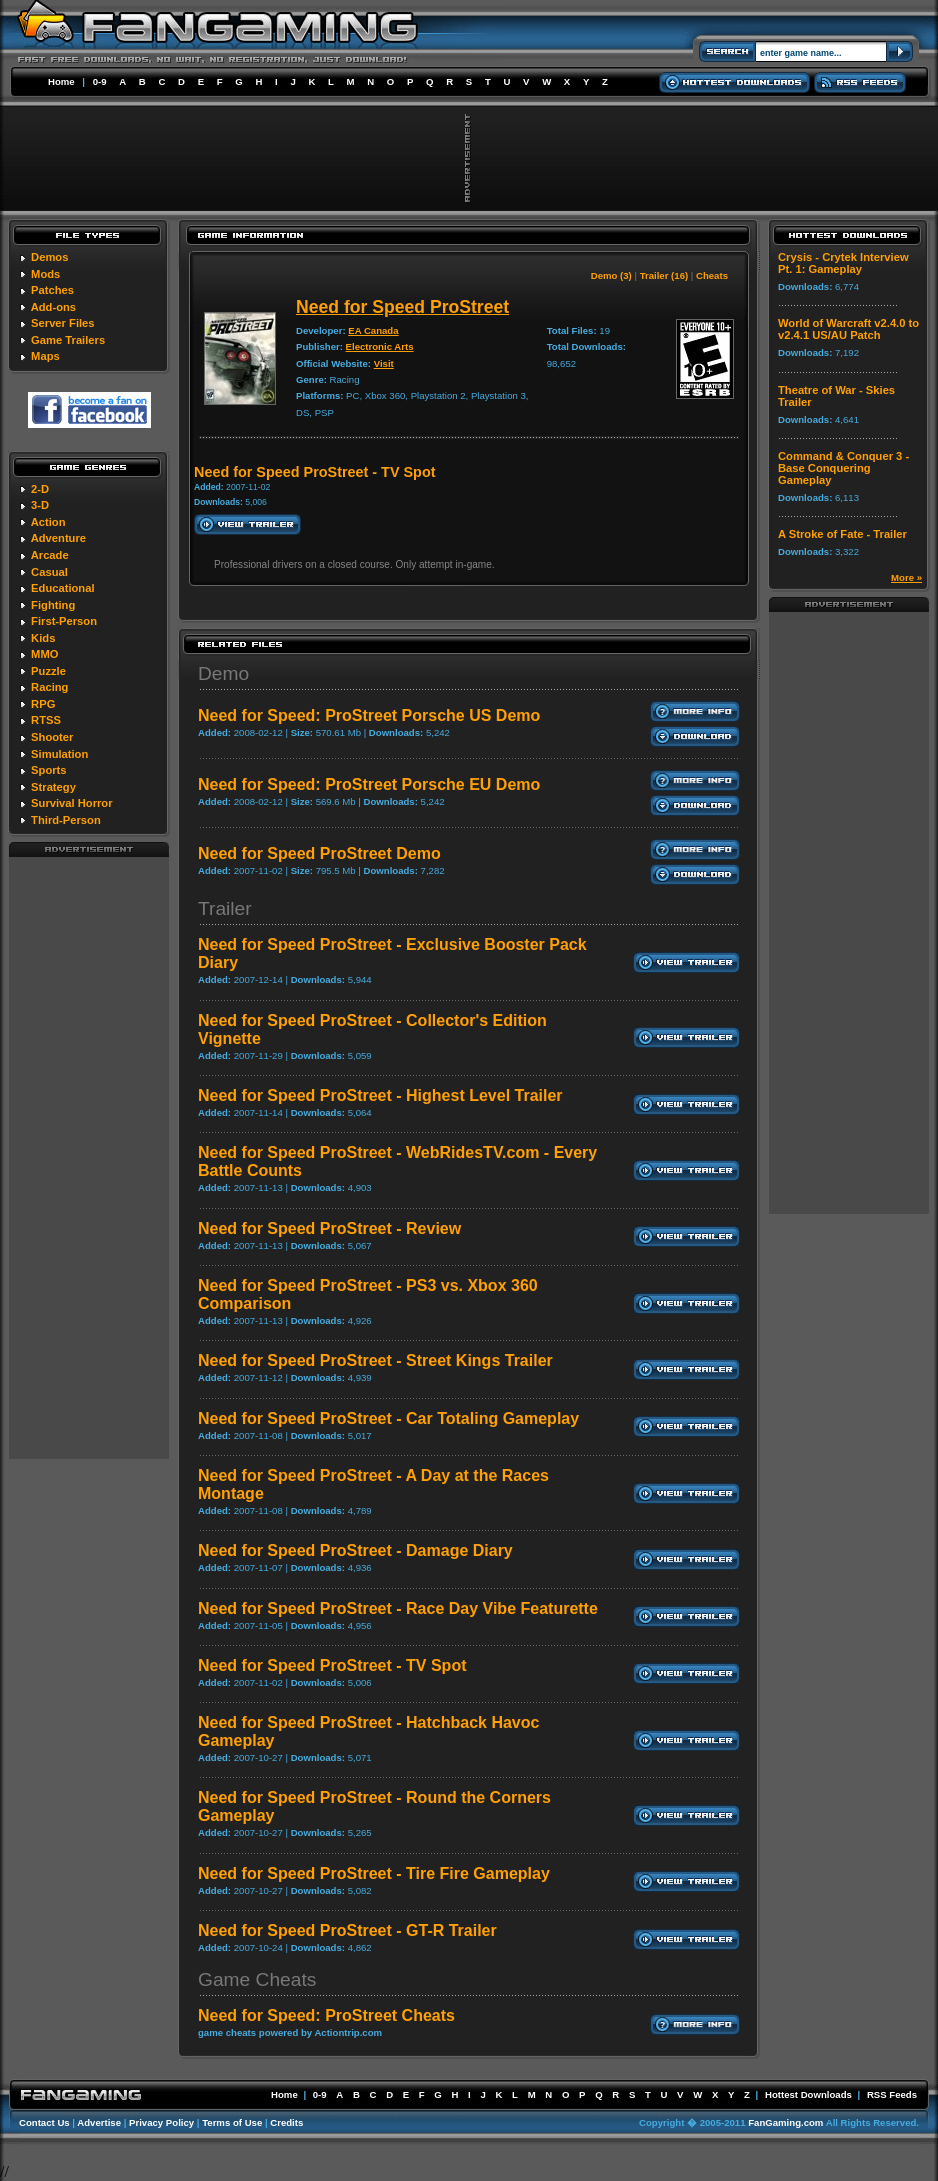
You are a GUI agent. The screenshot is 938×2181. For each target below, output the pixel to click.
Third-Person (66, 820)
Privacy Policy (161, 2122)
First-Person (64, 621)
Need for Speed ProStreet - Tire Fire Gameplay (374, 1873)
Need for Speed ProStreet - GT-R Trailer (347, 1930)
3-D (40, 505)
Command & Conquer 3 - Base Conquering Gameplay (843, 468)
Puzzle (48, 671)
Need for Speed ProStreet (402, 307)
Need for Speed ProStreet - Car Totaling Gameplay (388, 1418)
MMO (44, 654)
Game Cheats (257, 1979)
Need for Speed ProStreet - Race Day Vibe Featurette (398, 1608)
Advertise (99, 2122)
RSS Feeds (892, 2094)
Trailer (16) (664, 275)
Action (48, 522)
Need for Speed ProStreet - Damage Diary (355, 1550)
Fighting (53, 605)
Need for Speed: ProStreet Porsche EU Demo (369, 784)
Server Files (62, 323)
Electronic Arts (380, 346)
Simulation (59, 754)
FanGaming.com (785, 2122)
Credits (286, 2122)
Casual (49, 572)
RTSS (46, 720)
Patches (52, 290)
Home (61, 81)
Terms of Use (232, 2122)
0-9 (100, 81)
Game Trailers (68, 340)
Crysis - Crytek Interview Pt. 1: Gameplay (843, 263)
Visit (384, 363)
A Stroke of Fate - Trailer (842, 534)
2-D (40, 489)
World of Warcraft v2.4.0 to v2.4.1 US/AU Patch (848, 329)
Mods (45, 274)
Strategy (53, 787)
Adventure (58, 538)
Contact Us (44, 2122)
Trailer (225, 908)
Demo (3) (611, 275)
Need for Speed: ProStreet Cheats (326, 2015)
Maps (45, 356)
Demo (223, 673)
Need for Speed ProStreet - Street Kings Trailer (375, 1360)
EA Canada (373, 330)
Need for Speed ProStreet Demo (319, 853)
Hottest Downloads (808, 2094)
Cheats (712, 275)
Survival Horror (71, 803)
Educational (62, 588)
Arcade (50, 555)
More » (906, 577)
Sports (48, 770)
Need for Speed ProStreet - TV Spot (332, 1665)
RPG (43, 704)
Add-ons (53, 307)
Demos (49, 257)
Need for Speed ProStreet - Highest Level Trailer (380, 1095)
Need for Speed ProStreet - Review (329, 1228)
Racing (49, 687)
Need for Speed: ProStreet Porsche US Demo (369, 715)
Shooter (52, 737)
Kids (43, 638)
